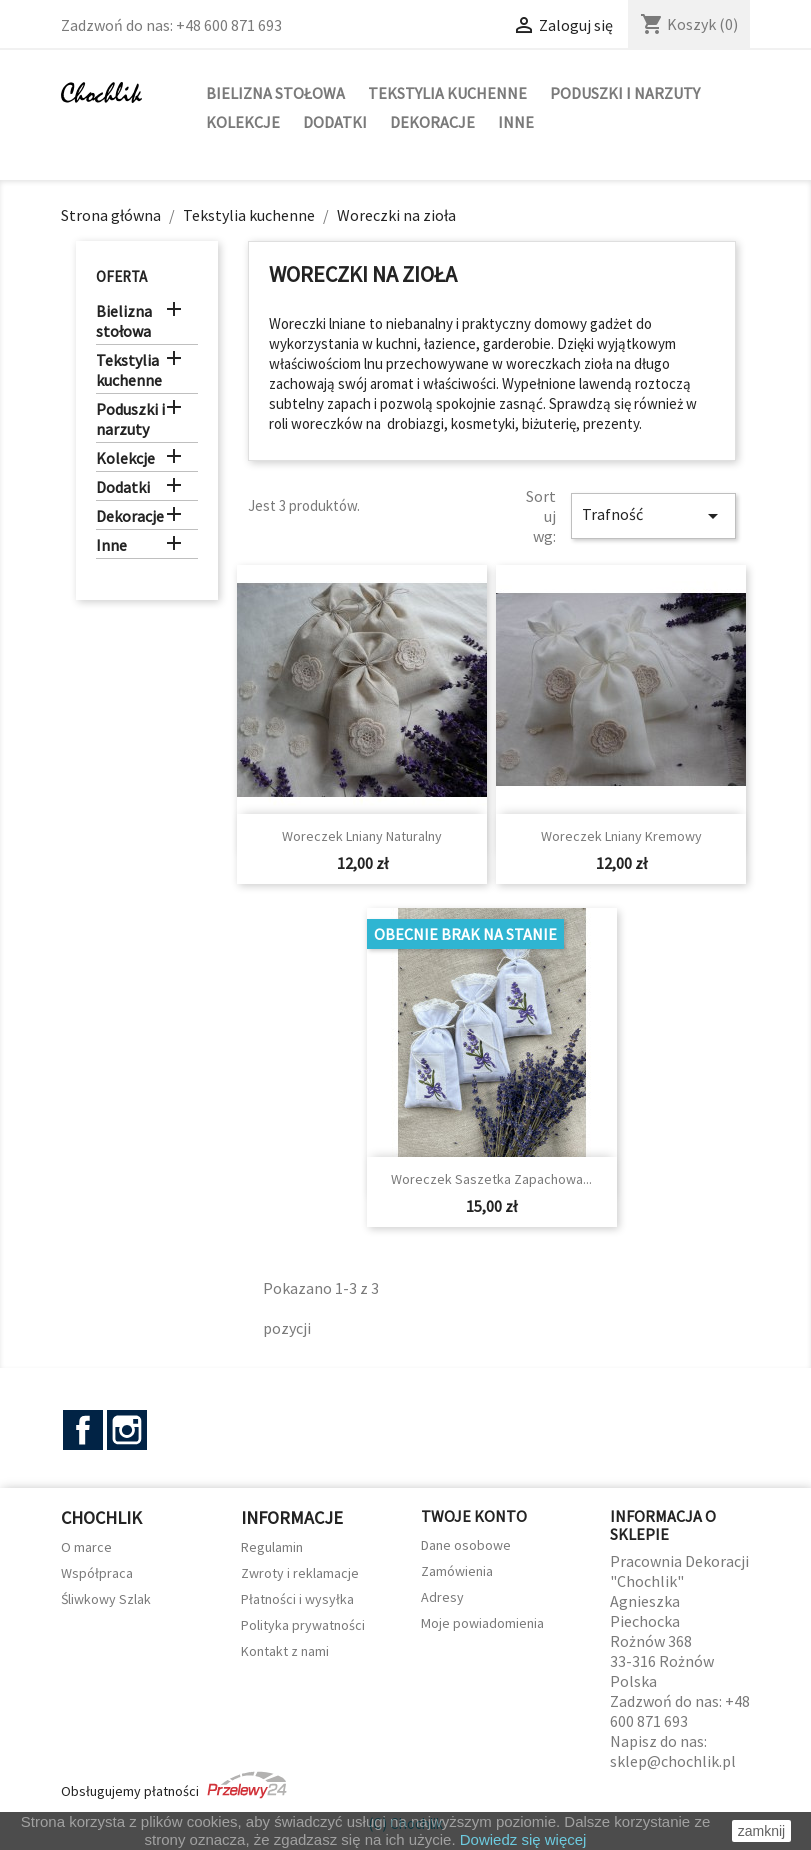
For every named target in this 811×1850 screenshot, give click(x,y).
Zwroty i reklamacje (300, 1573)
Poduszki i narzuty (625, 93)
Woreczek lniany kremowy (621, 836)
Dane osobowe (466, 1545)
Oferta (121, 276)
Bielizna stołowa (275, 93)
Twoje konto (474, 1516)
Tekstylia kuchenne (447, 93)
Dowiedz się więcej (523, 1839)
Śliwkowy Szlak (106, 1599)
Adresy (442, 1597)
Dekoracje (432, 122)
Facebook (83, 1430)
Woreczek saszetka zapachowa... (491, 1179)
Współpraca (97, 1573)
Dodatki (335, 122)
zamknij (761, 1831)
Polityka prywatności (303, 1625)
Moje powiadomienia (482, 1623)
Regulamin (272, 1547)
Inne (516, 122)
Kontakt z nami (285, 1651)
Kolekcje (243, 122)
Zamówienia (457, 1571)
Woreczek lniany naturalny (362, 836)
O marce (86, 1547)
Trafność (653, 516)
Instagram (127, 1430)
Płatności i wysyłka (297, 1599)
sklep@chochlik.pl (673, 1761)
